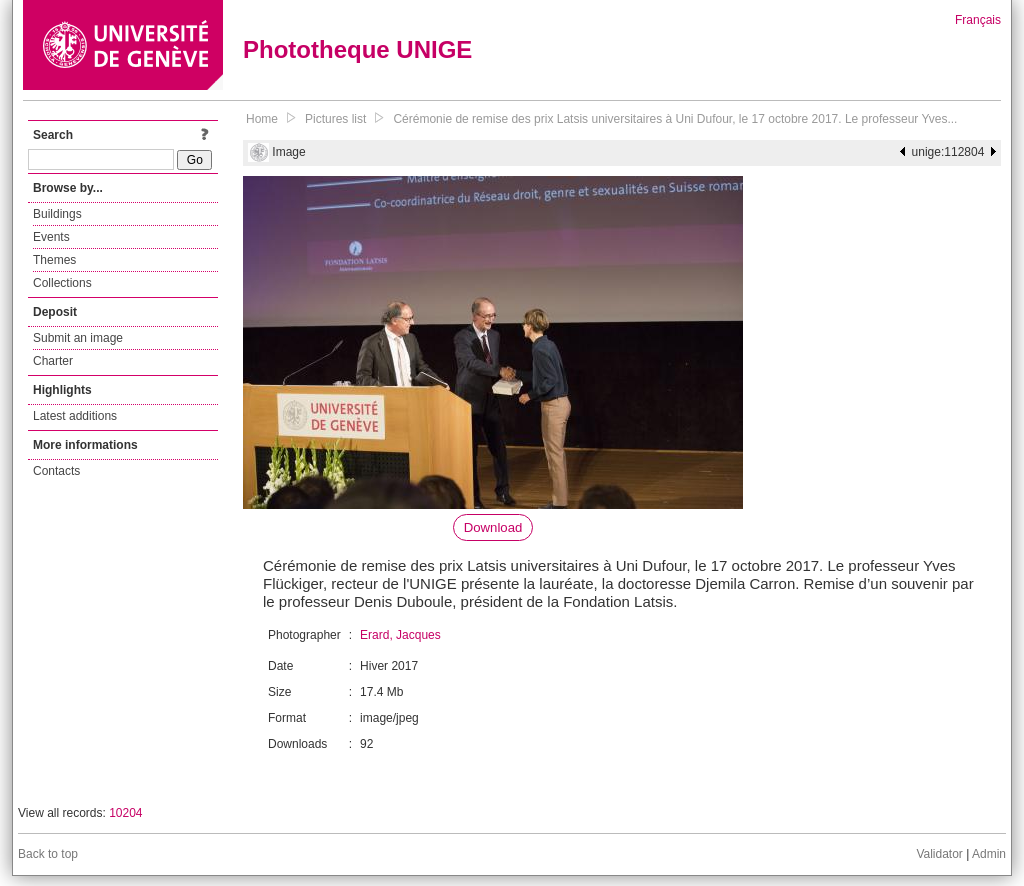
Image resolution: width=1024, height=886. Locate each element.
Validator (939, 854)
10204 (125, 813)
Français (978, 20)
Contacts (56, 471)
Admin (989, 854)
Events (51, 237)
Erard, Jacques (400, 635)
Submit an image (78, 338)
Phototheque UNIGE (357, 49)
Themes (54, 260)
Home (262, 119)
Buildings (57, 214)
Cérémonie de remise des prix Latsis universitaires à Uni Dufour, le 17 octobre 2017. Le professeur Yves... (675, 119)
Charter (53, 361)
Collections (62, 283)
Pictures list (335, 119)
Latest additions (75, 416)
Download (493, 527)
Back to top (48, 854)
